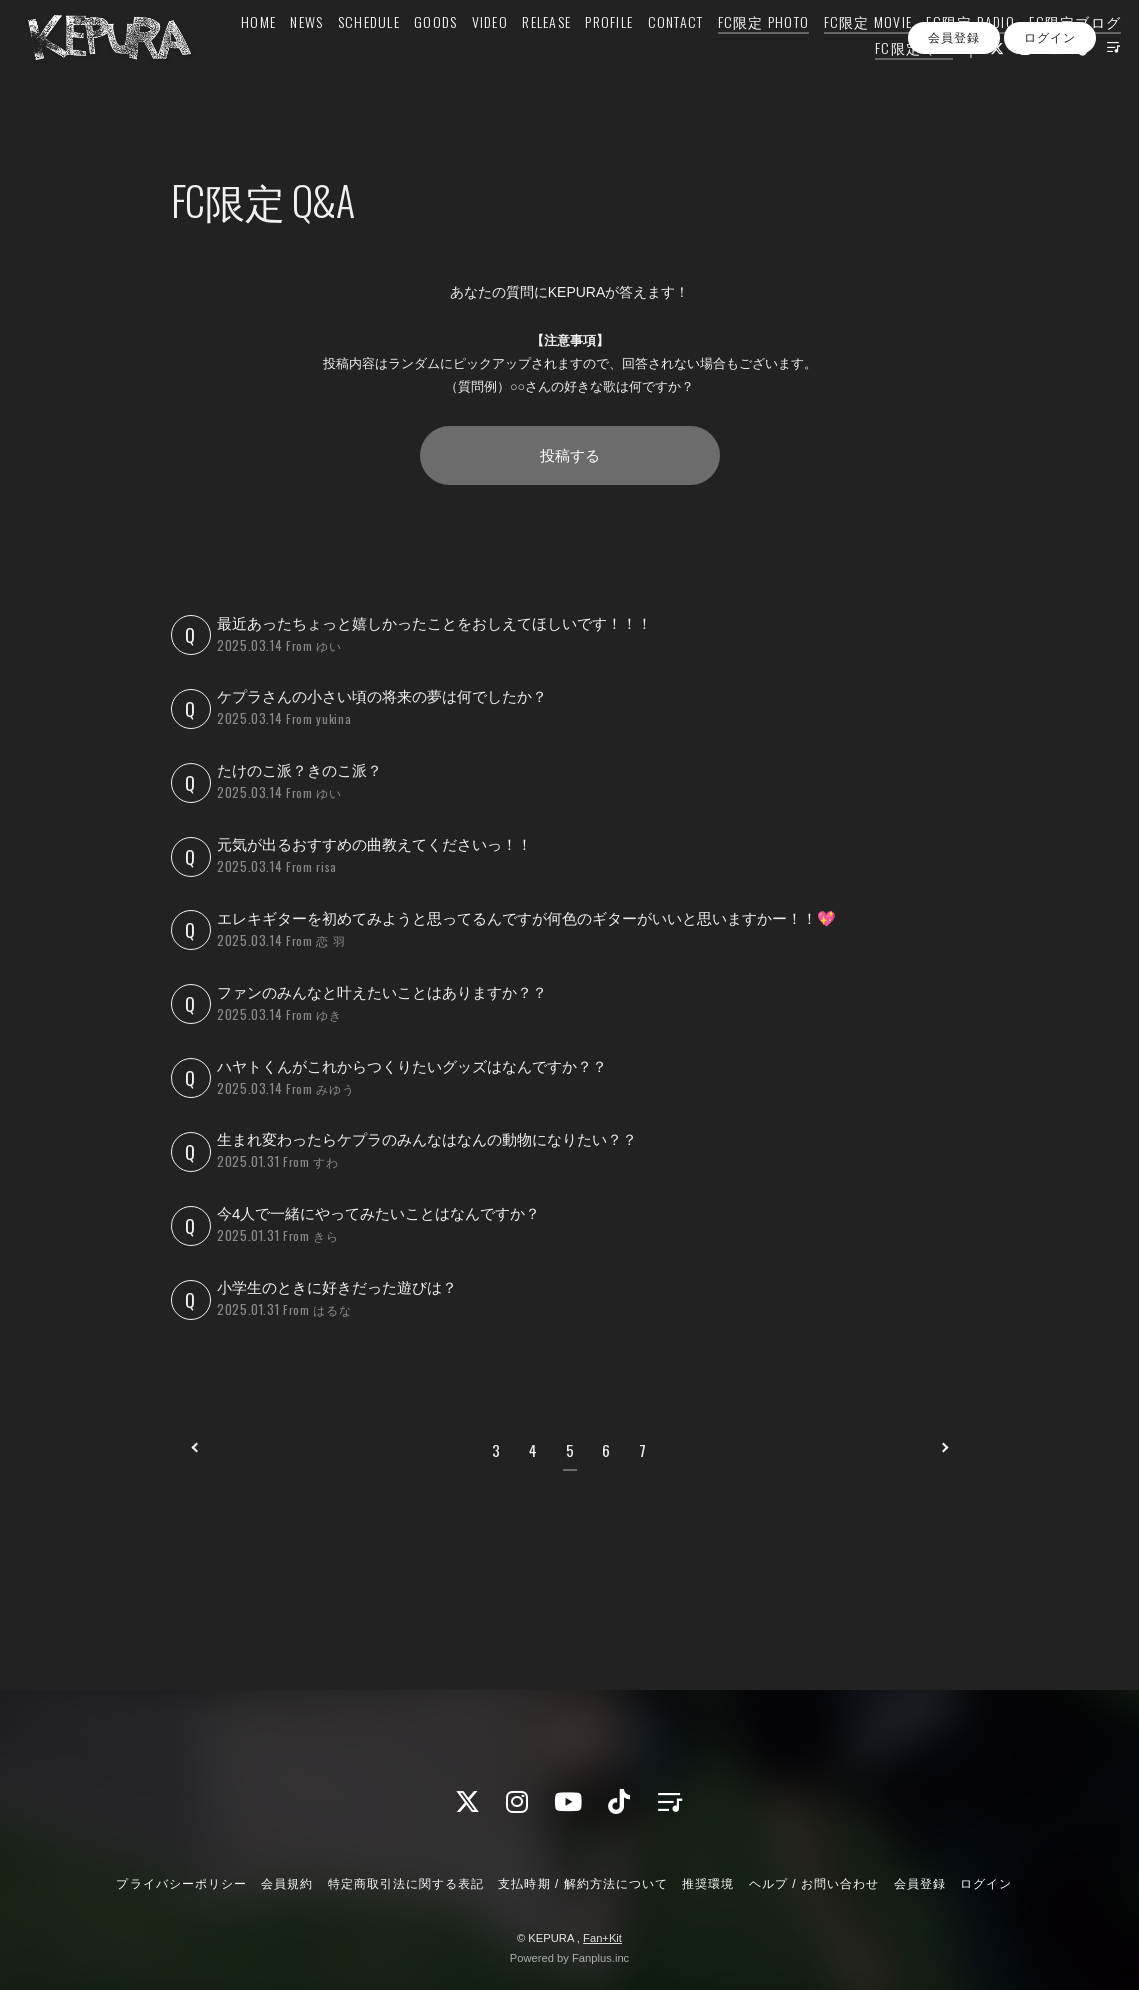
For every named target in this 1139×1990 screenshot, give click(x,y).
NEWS (386, 56)
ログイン (1050, 119)
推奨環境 (708, 1884)
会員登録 (954, 119)
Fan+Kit (602, 1938)
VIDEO (569, 56)
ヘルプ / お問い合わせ (814, 1884)
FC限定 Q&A (887, 82)
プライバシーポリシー (181, 1884)
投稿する (570, 455)
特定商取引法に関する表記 (406, 1884)
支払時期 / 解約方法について (583, 1884)
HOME (338, 56)
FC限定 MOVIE (947, 56)
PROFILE (689, 56)
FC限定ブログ (788, 82)
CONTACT (755, 56)
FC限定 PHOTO (843, 56)
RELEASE (626, 56)
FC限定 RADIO (1050, 56)
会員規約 (287, 1884)
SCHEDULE (448, 56)
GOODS (515, 56)
